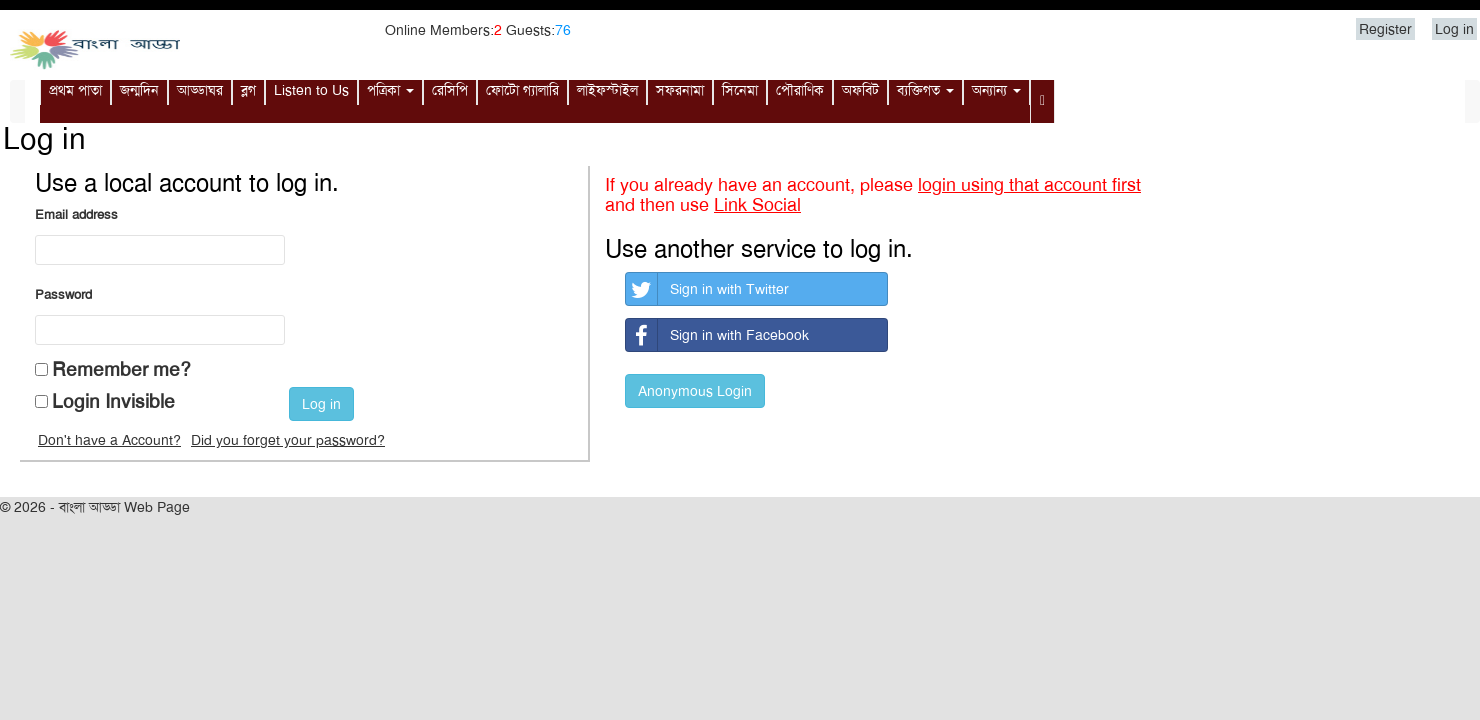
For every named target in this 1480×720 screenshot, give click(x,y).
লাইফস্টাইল (607, 90)
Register (1385, 29)
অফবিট (860, 90)
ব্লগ (248, 90)
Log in (1454, 29)
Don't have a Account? (109, 440)
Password (63, 294)
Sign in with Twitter (707, 289)
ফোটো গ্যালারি (522, 90)
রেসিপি (450, 90)
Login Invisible (113, 401)
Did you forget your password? (288, 440)
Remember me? (121, 369)
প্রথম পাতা (75, 90)
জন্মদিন (139, 90)
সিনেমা (740, 90)
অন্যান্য (996, 90)
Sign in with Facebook (717, 335)
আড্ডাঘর (200, 90)
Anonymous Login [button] (695, 391)
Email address (76, 214)
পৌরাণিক (800, 90)
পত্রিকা (390, 90)
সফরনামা (680, 90)
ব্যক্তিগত (925, 90)
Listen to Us (311, 90)
